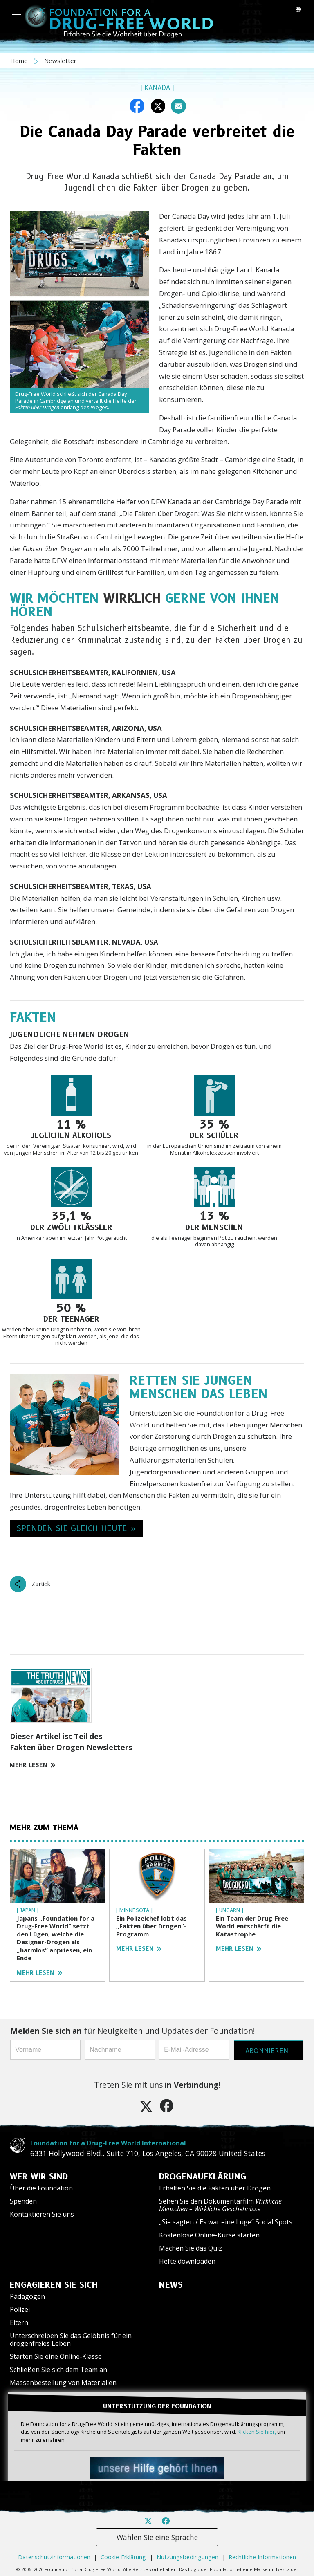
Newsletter (60, 60)
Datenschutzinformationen (54, 2557)
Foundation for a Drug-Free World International (108, 2142)
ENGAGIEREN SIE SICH (54, 2285)
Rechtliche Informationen (262, 2557)
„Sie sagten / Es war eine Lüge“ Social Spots (225, 2221)
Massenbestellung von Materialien (63, 2382)
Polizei (20, 2309)
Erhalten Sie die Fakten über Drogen (215, 2187)
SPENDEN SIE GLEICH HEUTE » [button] (76, 1528)
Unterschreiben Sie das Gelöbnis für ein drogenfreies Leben (71, 2339)
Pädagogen (27, 2296)
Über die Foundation (41, 2187)
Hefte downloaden (187, 2261)
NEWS (171, 2285)
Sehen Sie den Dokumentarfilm (220, 2205)
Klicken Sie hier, (257, 2431)
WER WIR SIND (39, 2176)
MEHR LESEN (32, 1765)
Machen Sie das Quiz (190, 2248)
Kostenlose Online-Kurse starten (209, 2234)
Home (19, 60)
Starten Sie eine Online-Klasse (56, 2356)
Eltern (19, 2322)
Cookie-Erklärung (123, 2557)
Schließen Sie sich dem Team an (58, 2369)
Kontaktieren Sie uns (42, 2214)
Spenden (23, 2201)
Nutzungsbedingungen (187, 2557)
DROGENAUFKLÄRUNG (202, 2176)
